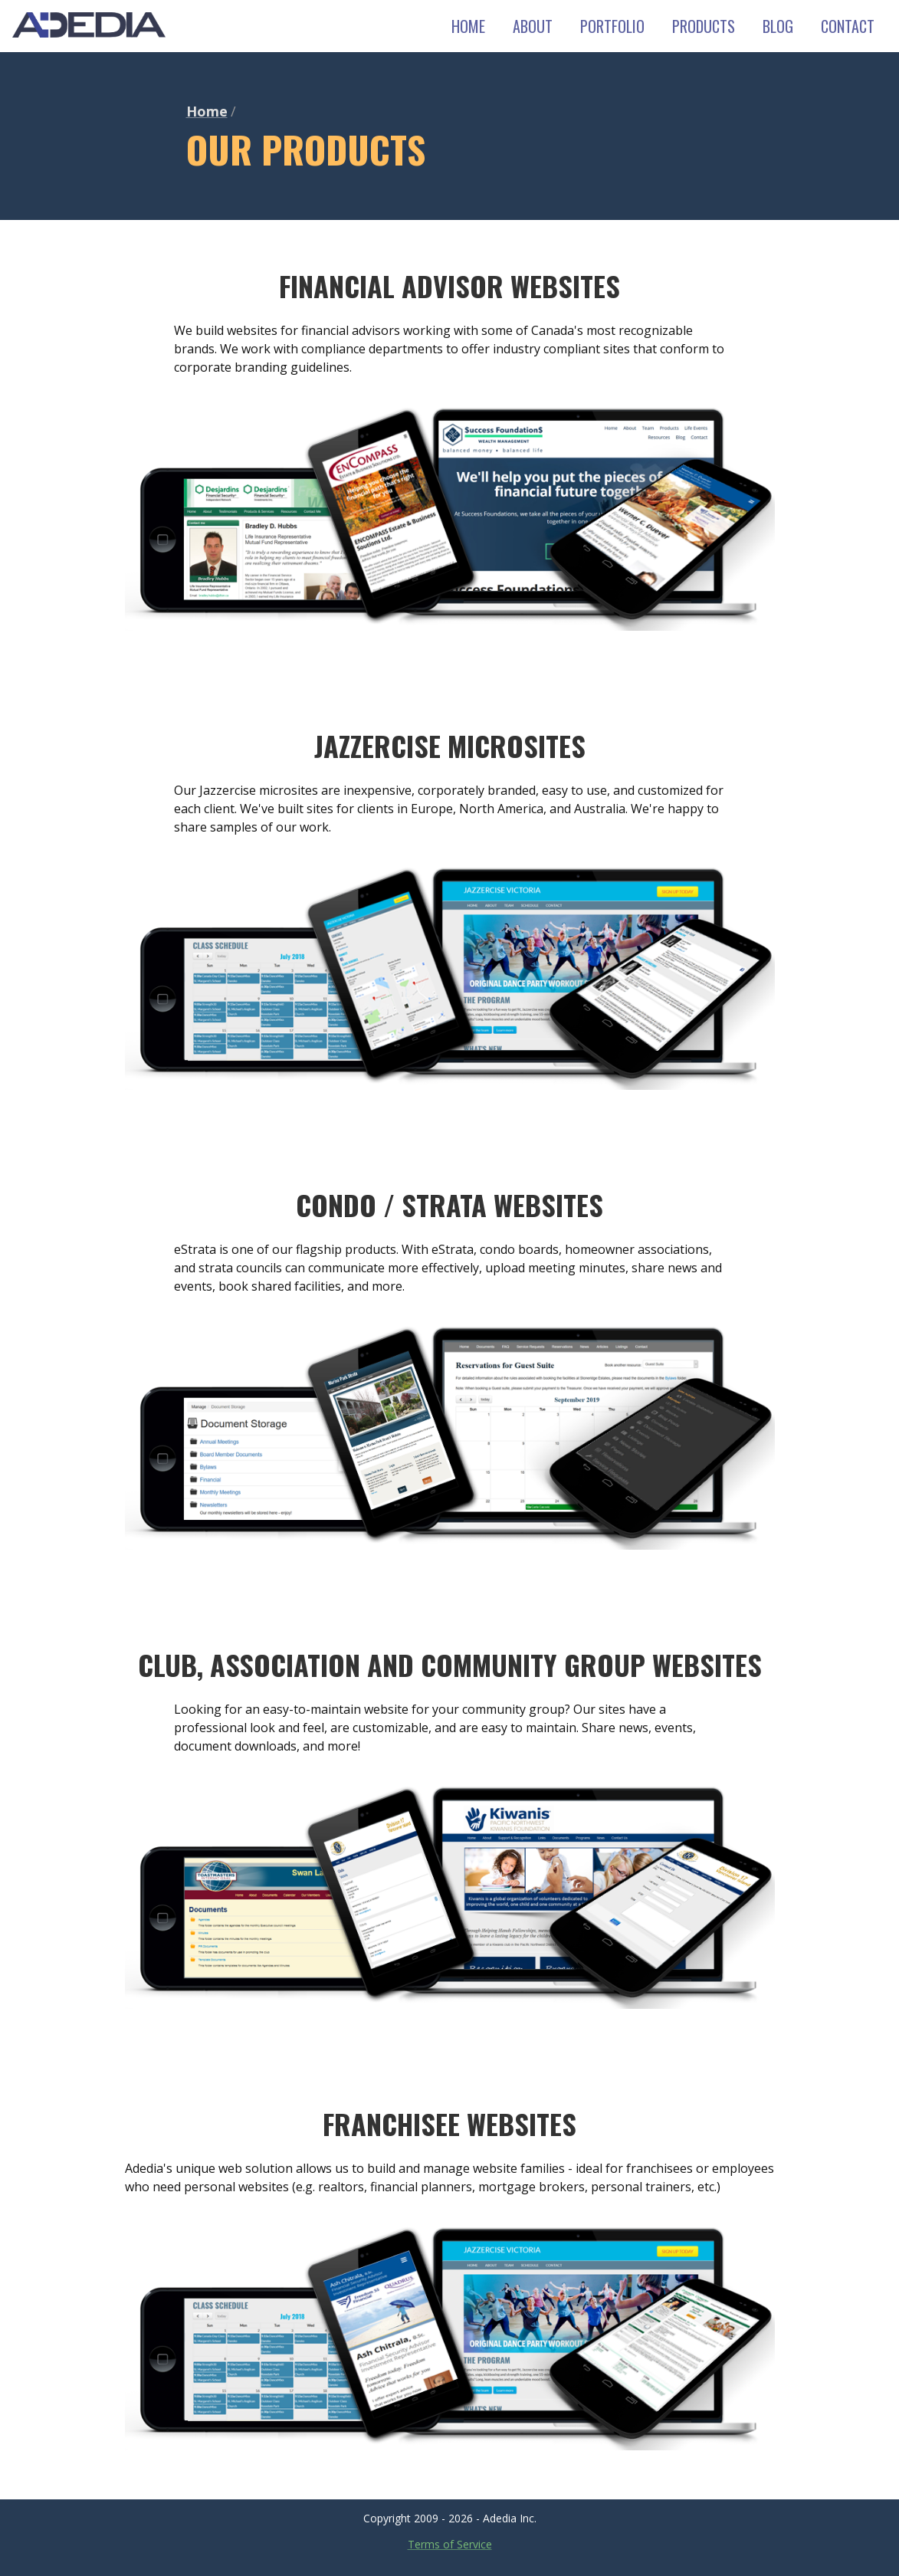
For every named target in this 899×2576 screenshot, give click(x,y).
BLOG (778, 26)
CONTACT (847, 26)
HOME (468, 26)
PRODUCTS (703, 26)
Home (207, 111)
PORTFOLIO (612, 26)
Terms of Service (450, 2544)
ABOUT (533, 26)
